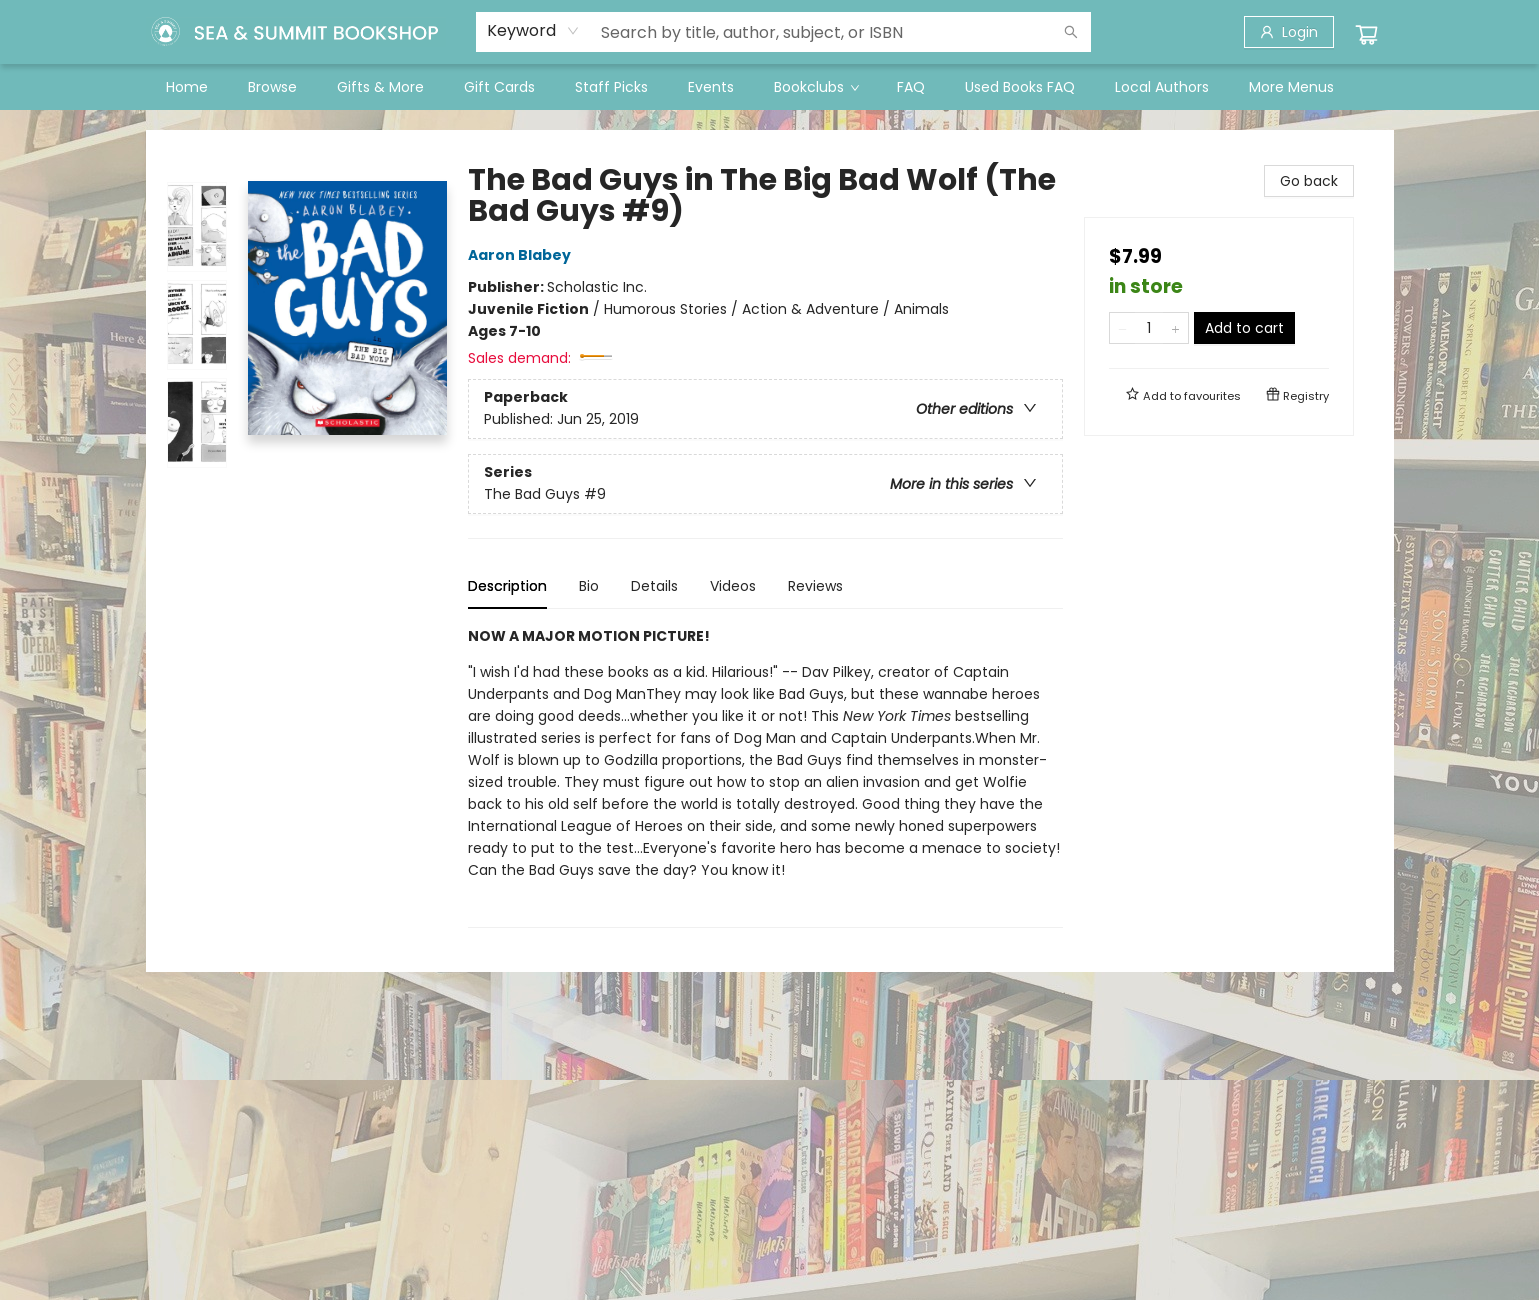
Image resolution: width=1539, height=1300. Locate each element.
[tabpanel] (765, 776)
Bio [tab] (589, 586)
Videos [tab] (733, 586)
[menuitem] (187, 87)
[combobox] (533, 31)
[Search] (1071, 32)
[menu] (770, 87)
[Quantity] (1149, 328)
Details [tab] (654, 586)
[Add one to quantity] (1175, 328)
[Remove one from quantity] (1122, 328)
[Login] (1289, 32)
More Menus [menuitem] (1291, 87)
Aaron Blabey (522, 255)
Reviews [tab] (815, 586)
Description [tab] (507, 586)
